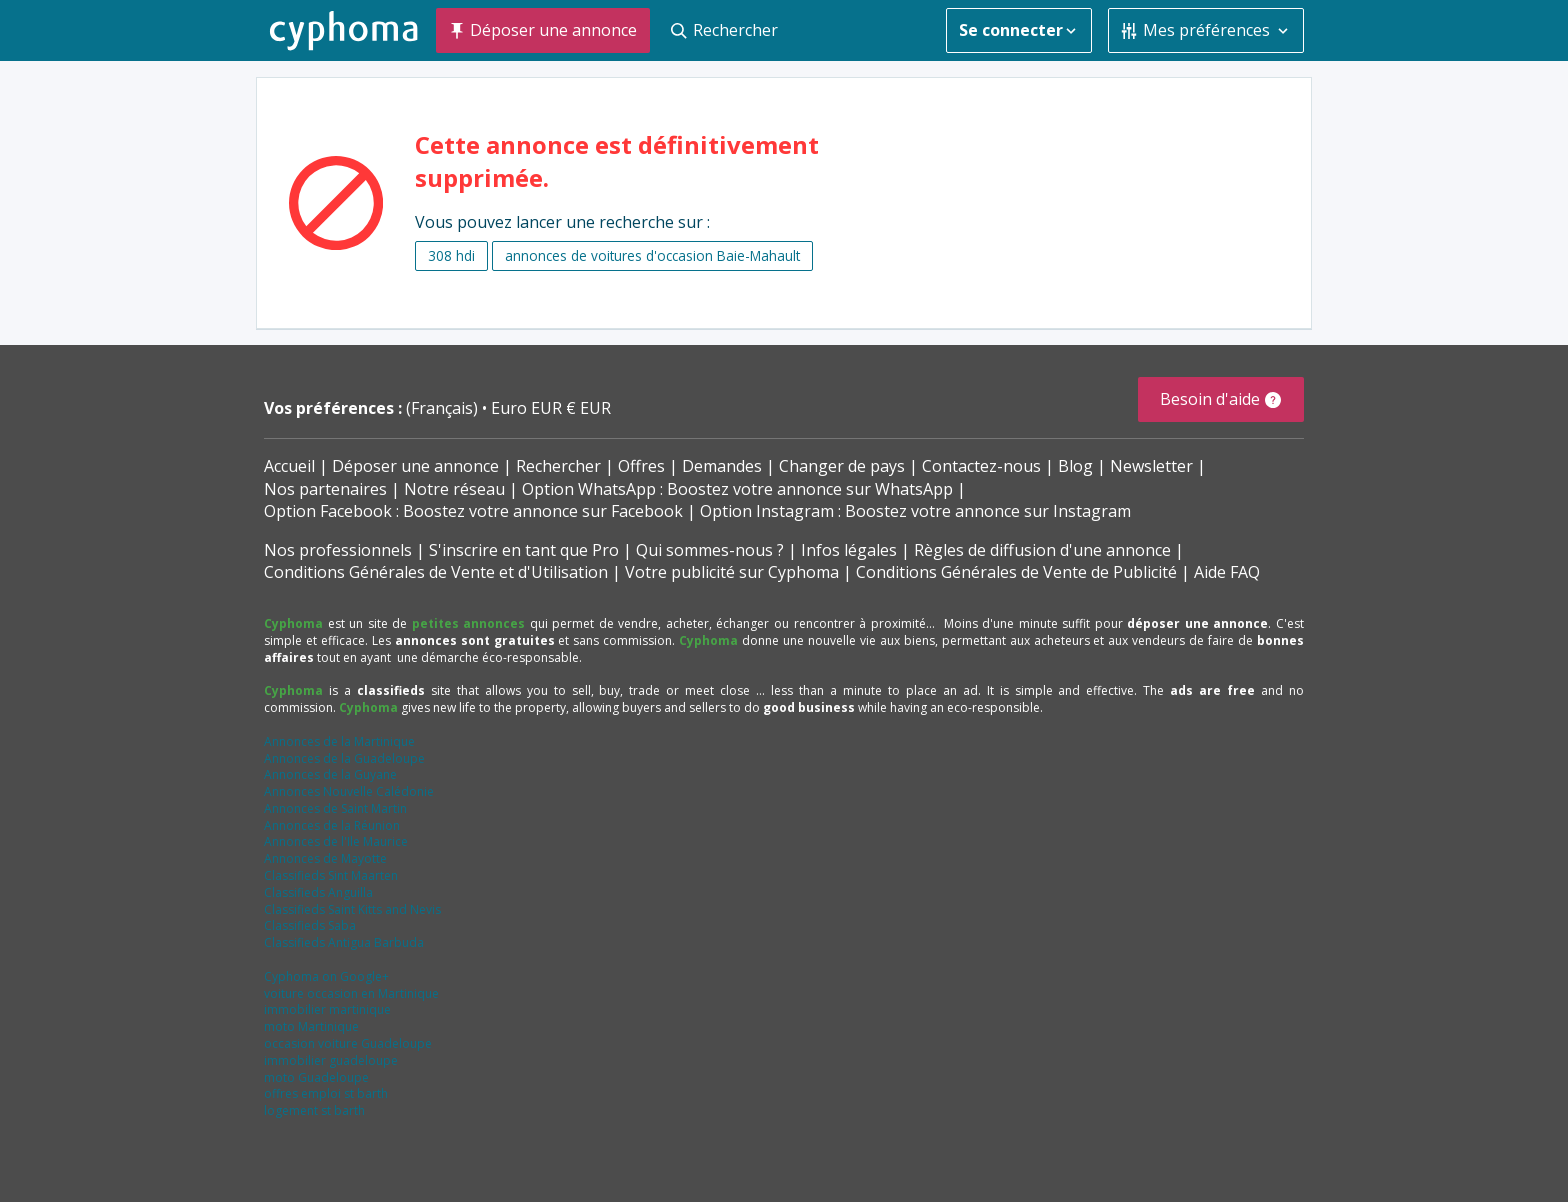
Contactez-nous (981, 466)
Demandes (722, 466)
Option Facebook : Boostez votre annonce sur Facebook (473, 511)
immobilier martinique (327, 1009)
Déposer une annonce (415, 466)
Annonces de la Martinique (339, 741)
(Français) (444, 408)
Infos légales (849, 550)
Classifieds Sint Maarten (331, 875)
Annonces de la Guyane (330, 774)
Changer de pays (842, 466)
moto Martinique (311, 1026)
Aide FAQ (1227, 572)
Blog (1075, 466)
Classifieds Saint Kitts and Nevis (352, 909)
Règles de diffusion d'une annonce (1042, 550)
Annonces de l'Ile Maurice (336, 841)
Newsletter (1151, 466)
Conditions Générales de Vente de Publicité (1016, 572)
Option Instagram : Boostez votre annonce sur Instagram (915, 511)
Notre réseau (454, 489)
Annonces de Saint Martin (335, 808)
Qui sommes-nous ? (710, 550)
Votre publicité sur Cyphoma (732, 572)
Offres (641, 466)
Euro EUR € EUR (551, 408)
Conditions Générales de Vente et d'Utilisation (436, 572)
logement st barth (314, 1110)
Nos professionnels (338, 550)
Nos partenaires (325, 489)
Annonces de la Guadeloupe (344, 758)
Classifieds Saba (310, 925)
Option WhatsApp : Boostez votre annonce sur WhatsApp (737, 489)
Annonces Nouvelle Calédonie (349, 791)
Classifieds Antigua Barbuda (344, 942)
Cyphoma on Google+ (326, 976)
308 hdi (451, 255)
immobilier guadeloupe (331, 1060)
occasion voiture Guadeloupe (348, 1043)
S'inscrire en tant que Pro (524, 550)
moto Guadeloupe (316, 1077)
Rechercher (558, 466)
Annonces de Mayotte (325, 858)
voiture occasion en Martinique (351, 993)
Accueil (289, 466)
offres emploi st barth (326, 1093)
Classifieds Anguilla (318, 892)
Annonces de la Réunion (332, 825)
